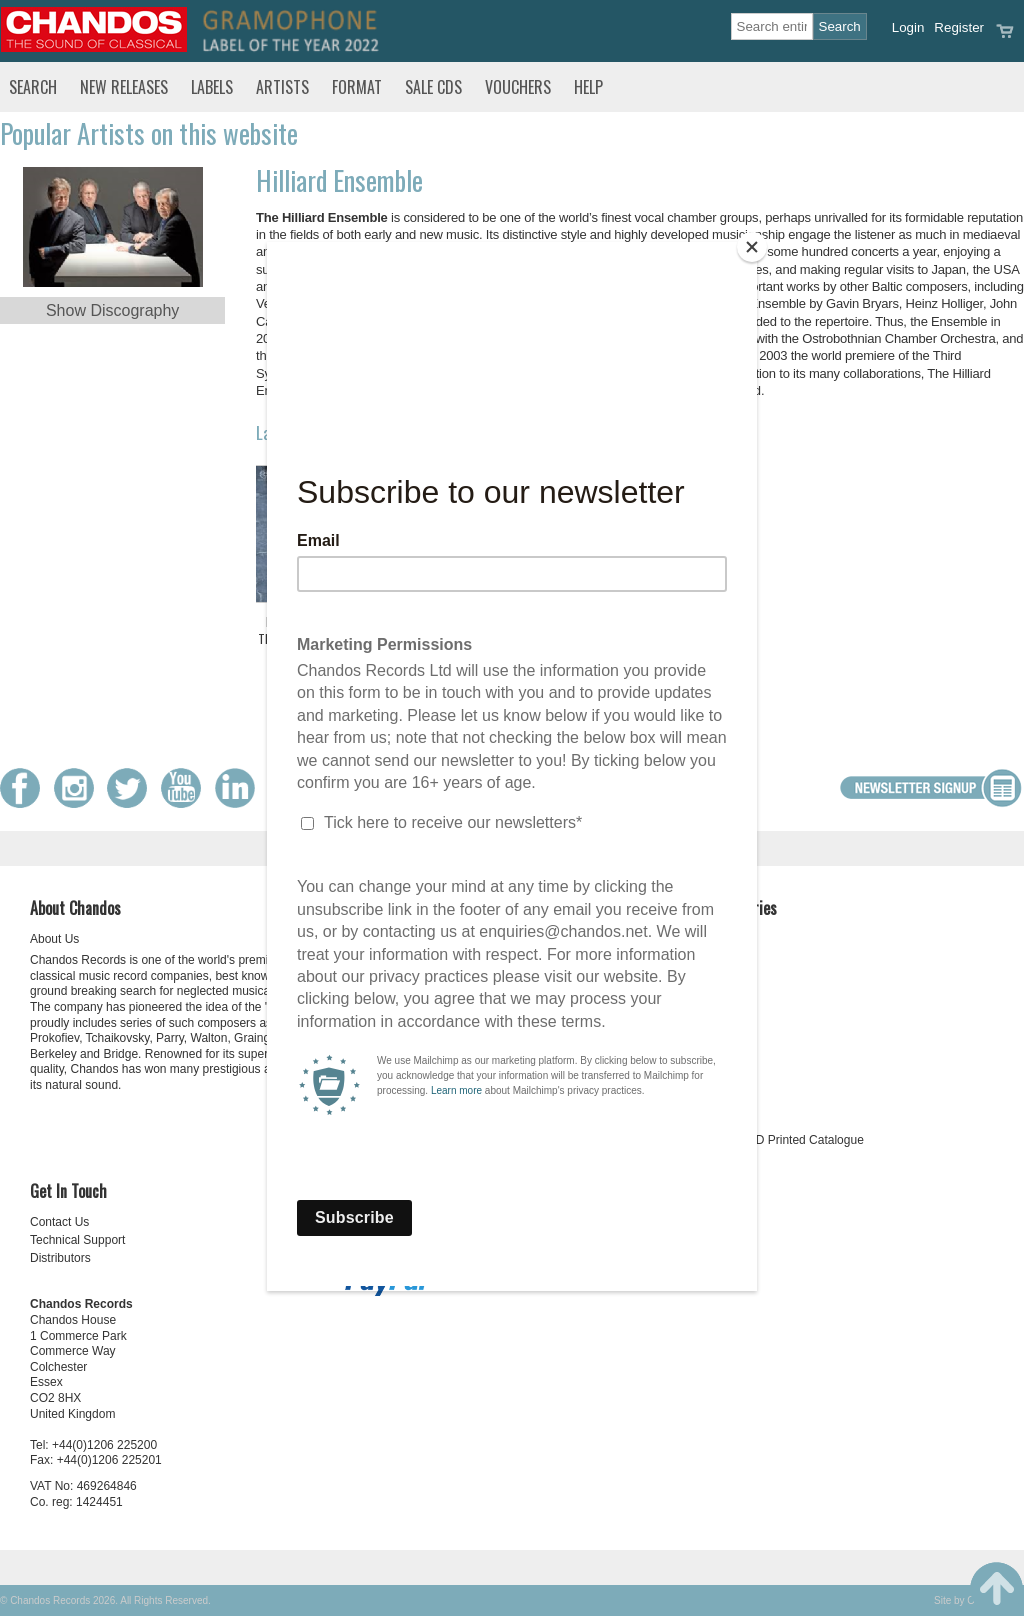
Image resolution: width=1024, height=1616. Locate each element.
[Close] (752, 247)
